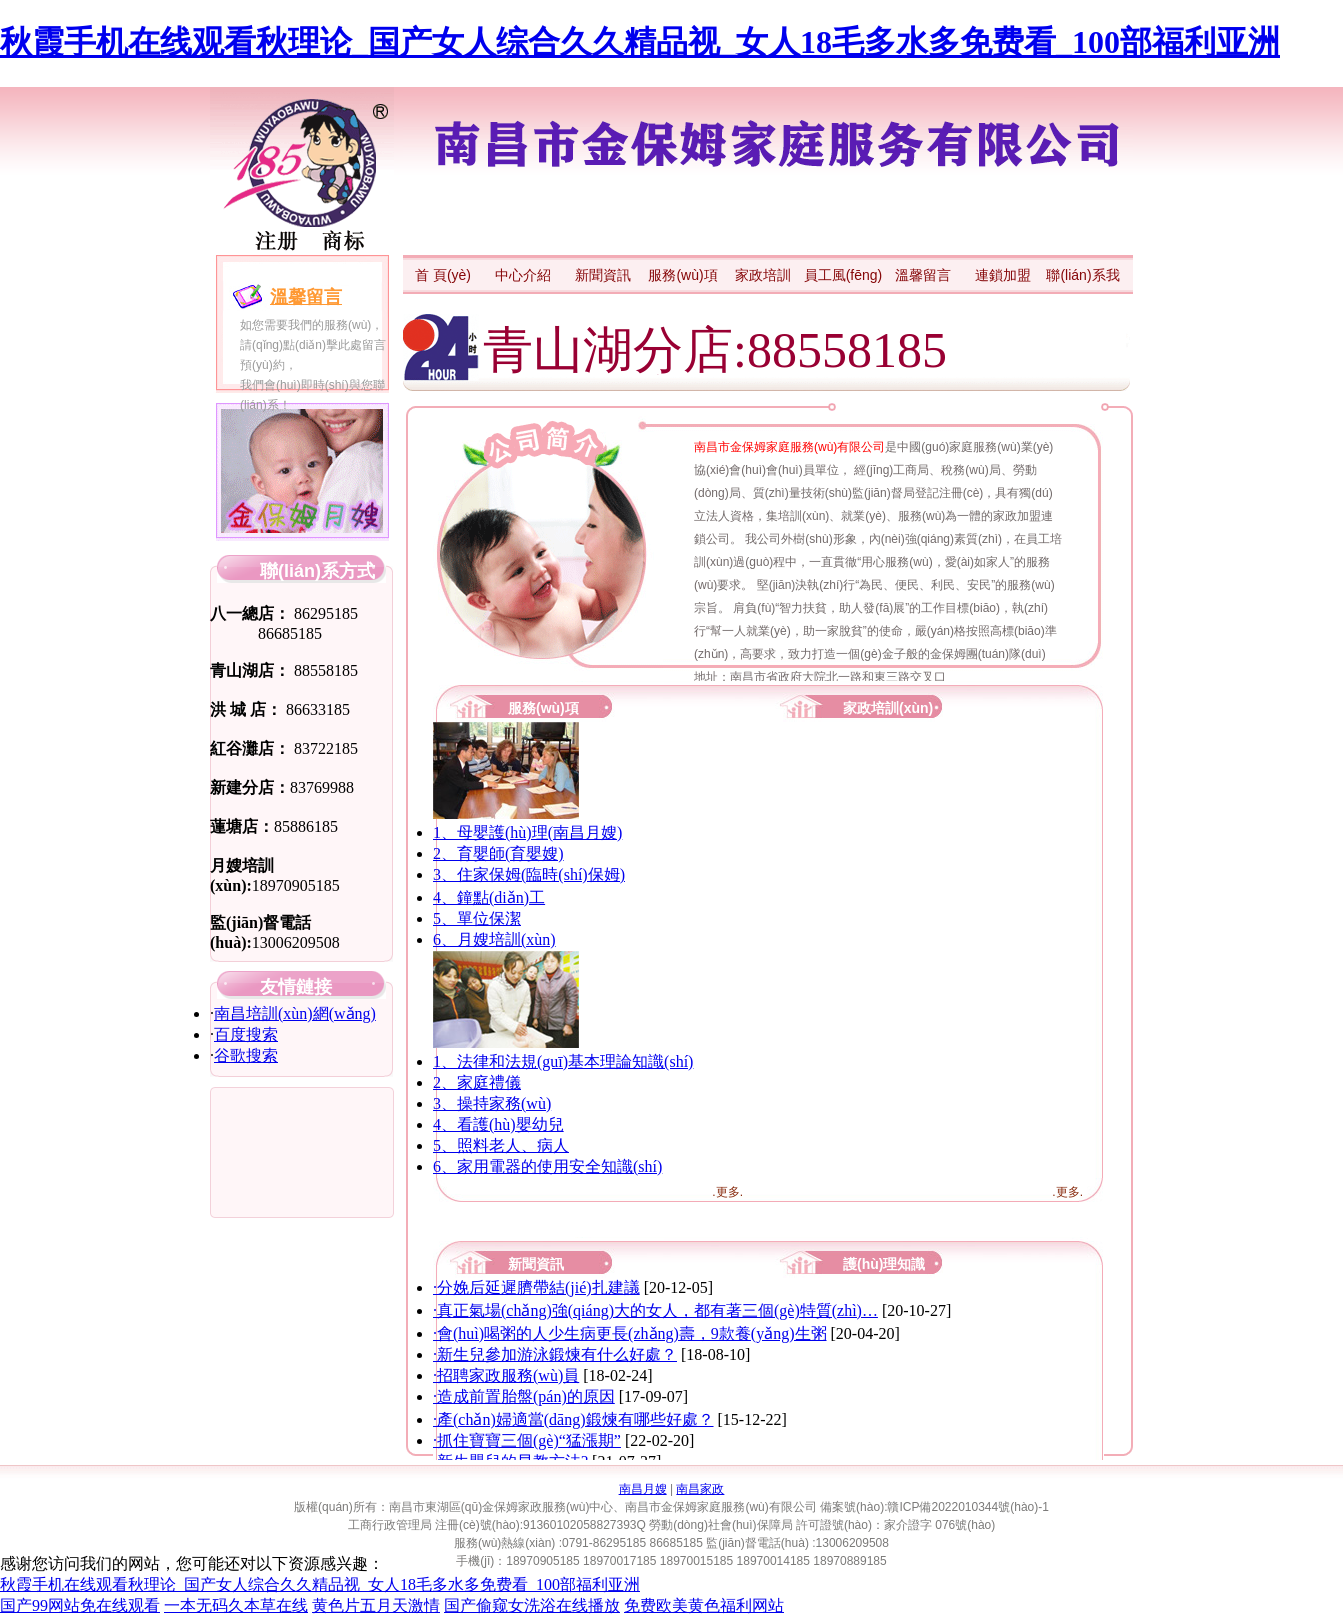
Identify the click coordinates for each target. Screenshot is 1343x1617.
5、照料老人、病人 (501, 1145)
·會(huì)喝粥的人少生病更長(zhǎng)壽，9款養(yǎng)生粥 (630, 1333)
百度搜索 (246, 1034)
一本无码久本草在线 (236, 1605)
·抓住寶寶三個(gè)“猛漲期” (527, 1440)
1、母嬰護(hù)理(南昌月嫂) (527, 832)
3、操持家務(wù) (492, 1103)
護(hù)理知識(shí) (884, 1266)
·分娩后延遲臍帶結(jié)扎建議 (536, 1287)
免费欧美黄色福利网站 (704, 1605)
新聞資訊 (603, 275)
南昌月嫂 (643, 1489)
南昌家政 (700, 1489)
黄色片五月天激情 (376, 1605)
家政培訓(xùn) (888, 708)
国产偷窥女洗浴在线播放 (532, 1605)
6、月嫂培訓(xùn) (494, 939)
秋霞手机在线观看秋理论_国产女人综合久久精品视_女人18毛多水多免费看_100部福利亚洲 (640, 42)
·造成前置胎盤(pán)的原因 (524, 1396)
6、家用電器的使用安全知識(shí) (547, 1166)
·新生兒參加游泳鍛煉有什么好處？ (555, 1354)
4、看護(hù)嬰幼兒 (498, 1124)
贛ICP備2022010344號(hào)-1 (967, 1507)
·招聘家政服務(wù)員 (506, 1375)
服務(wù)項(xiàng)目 (543, 710)
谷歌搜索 (246, 1055)
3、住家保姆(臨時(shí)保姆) (529, 874)
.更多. (727, 1192)
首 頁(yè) (443, 275)
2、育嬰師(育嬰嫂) (498, 853)
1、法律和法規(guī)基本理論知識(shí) (563, 1061)
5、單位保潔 (477, 918)
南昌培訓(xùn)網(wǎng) (295, 1013)
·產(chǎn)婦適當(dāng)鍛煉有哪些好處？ (573, 1419)
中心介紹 (523, 275)
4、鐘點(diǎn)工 (489, 897)
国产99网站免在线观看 (80, 1605)
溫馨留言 (306, 297)
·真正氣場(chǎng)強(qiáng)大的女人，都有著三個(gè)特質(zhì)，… (655, 1310)
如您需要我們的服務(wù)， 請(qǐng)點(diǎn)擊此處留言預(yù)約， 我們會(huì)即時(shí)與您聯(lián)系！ (313, 365)
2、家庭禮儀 (477, 1082)
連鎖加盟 (1003, 275)
